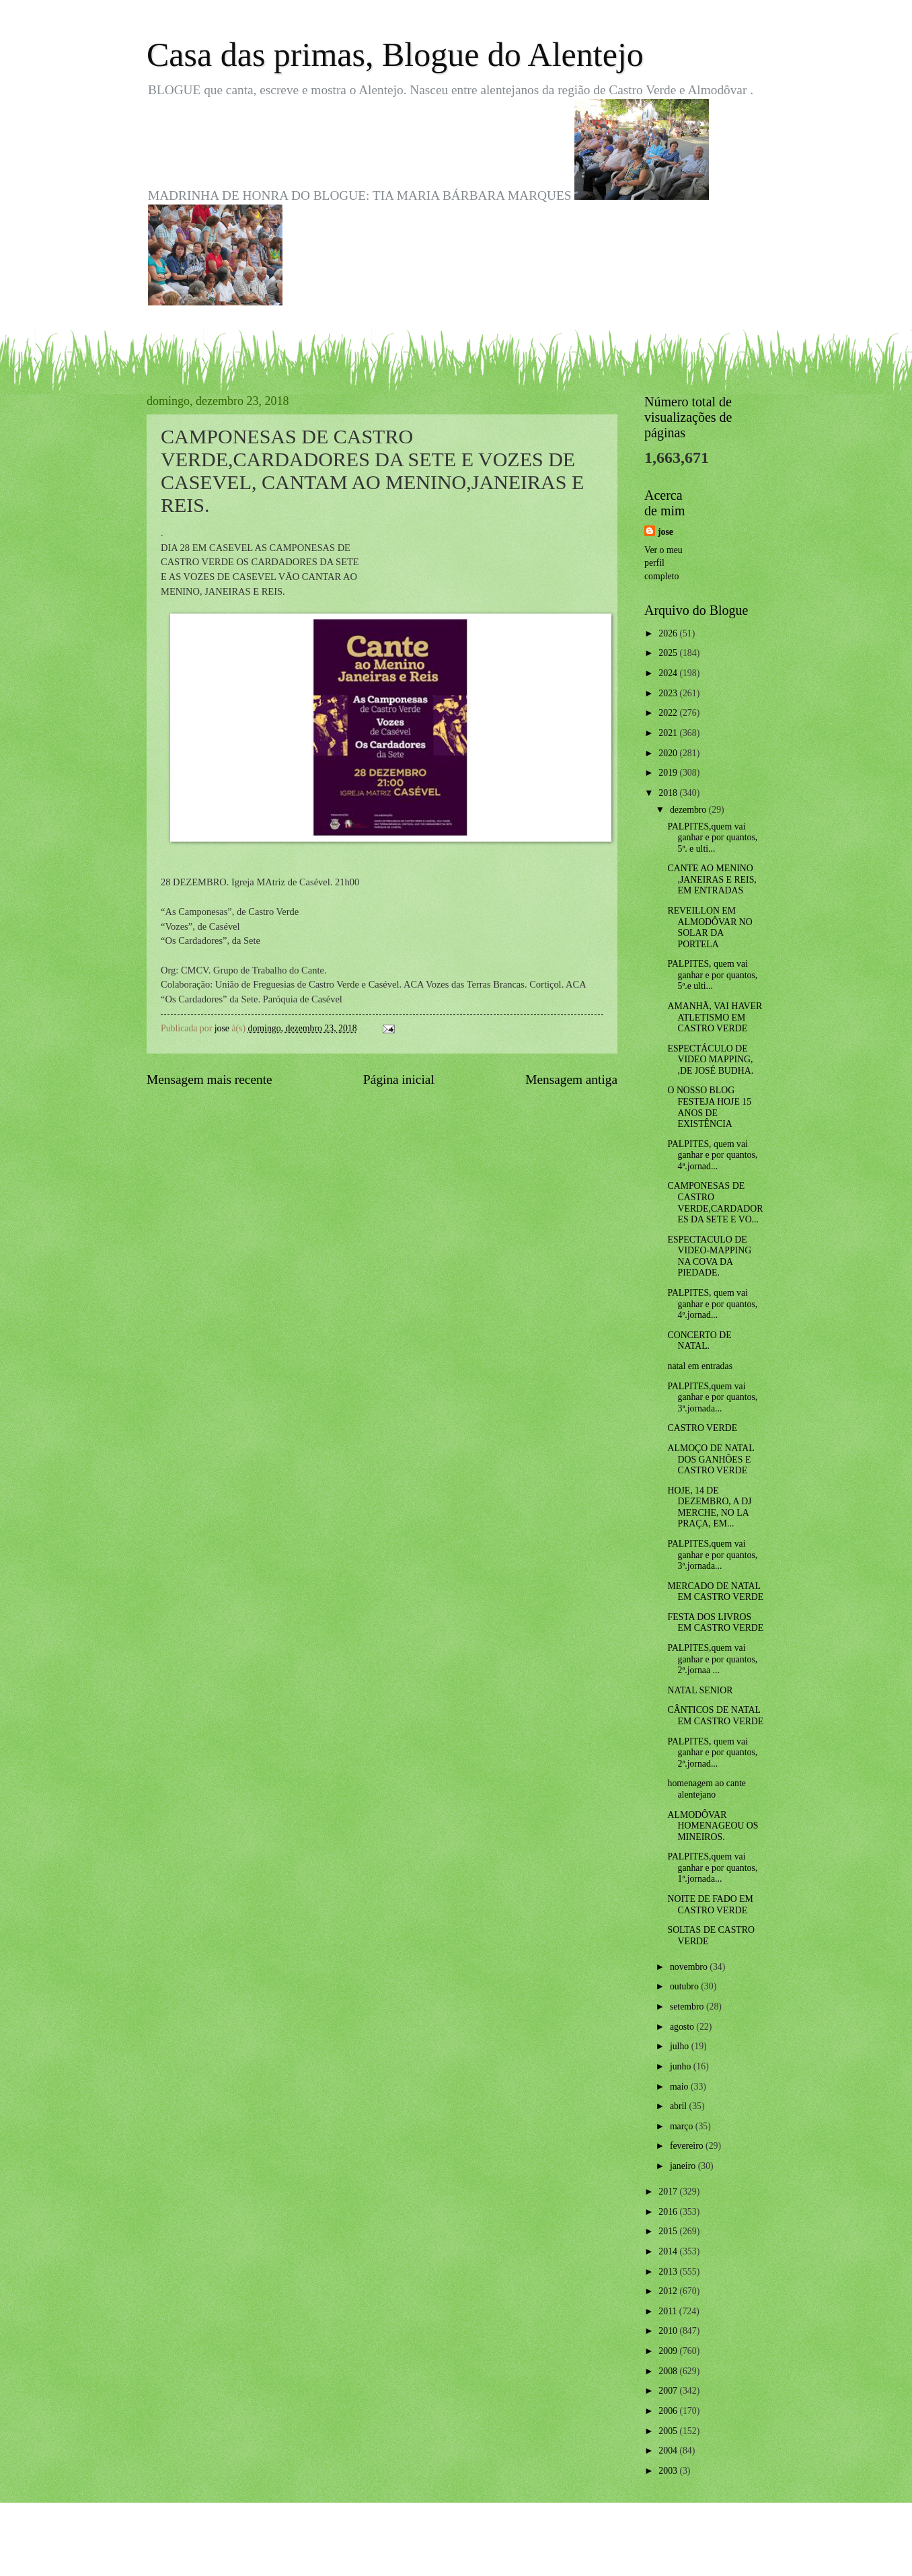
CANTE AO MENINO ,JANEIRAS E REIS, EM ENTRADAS (711, 879)
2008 (668, 2371)
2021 (668, 733)
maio (680, 2087)
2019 (668, 773)
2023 (668, 693)
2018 (668, 793)
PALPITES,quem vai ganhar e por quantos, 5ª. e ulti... (712, 837)
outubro (685, 1986)
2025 (668, 653)
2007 (668, 2391)
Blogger (530, 2549)
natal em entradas (699, 1366)
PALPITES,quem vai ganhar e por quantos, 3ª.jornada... (712, 1397)
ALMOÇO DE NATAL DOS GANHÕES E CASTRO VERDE (710, 1459)
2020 (668, 753)
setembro (688, 2006)
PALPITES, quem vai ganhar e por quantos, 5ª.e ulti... (712, 975)
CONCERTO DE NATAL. (699, 1341)
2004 (668, 2450)
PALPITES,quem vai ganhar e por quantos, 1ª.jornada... (712, 1867)
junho (681, 2066)
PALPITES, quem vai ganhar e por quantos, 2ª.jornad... (712, 1752)
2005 (668, 2431)
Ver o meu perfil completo (663, 563)
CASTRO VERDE (702, 1428)
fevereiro (688, 2146)
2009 (668, 2351)
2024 (668, 673)
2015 (668, 2231)
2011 (668, 2311)
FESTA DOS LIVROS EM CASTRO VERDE (715, 1622)
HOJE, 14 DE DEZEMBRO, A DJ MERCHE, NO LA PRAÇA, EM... (709, 1507)
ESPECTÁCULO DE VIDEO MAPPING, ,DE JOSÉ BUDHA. (710, 1059)
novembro (690, 1967)
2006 (668, 2411)
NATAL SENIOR (699, 1690)
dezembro (689, 810)
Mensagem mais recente (209, 1079)
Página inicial (398, 1079)
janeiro (684, 2166)
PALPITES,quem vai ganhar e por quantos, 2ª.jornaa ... (712, 1659)
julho (680, 2046)
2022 (668, 713)
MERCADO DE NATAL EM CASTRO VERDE (715, 1592)
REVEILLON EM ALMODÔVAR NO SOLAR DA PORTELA (709, 927)
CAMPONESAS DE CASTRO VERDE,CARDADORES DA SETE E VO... (715, 1202)
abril (679, 2106)
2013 (668, 2272)
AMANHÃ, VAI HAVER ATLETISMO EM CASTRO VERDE (714, 1017)
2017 (668, 2191)
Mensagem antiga (571, 1079)
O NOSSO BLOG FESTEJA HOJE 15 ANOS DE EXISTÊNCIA (709, 1107)
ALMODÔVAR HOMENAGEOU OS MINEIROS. (712, 1826)
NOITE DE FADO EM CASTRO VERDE (710, 1904)
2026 (668, 633)
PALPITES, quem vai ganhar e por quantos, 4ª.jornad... (712, 1155)
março (682, 2126)
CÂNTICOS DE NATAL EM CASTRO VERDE (715, 1715)
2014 (668, 2251)
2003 (668, 2471)
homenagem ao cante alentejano (706, 1789)
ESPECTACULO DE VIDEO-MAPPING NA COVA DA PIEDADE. (709, 1256)
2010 (668, 2331)
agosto (683, 2027)
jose (665, 532)
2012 (668, 2291)
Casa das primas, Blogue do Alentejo (395, 54)
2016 (668, 2212)
